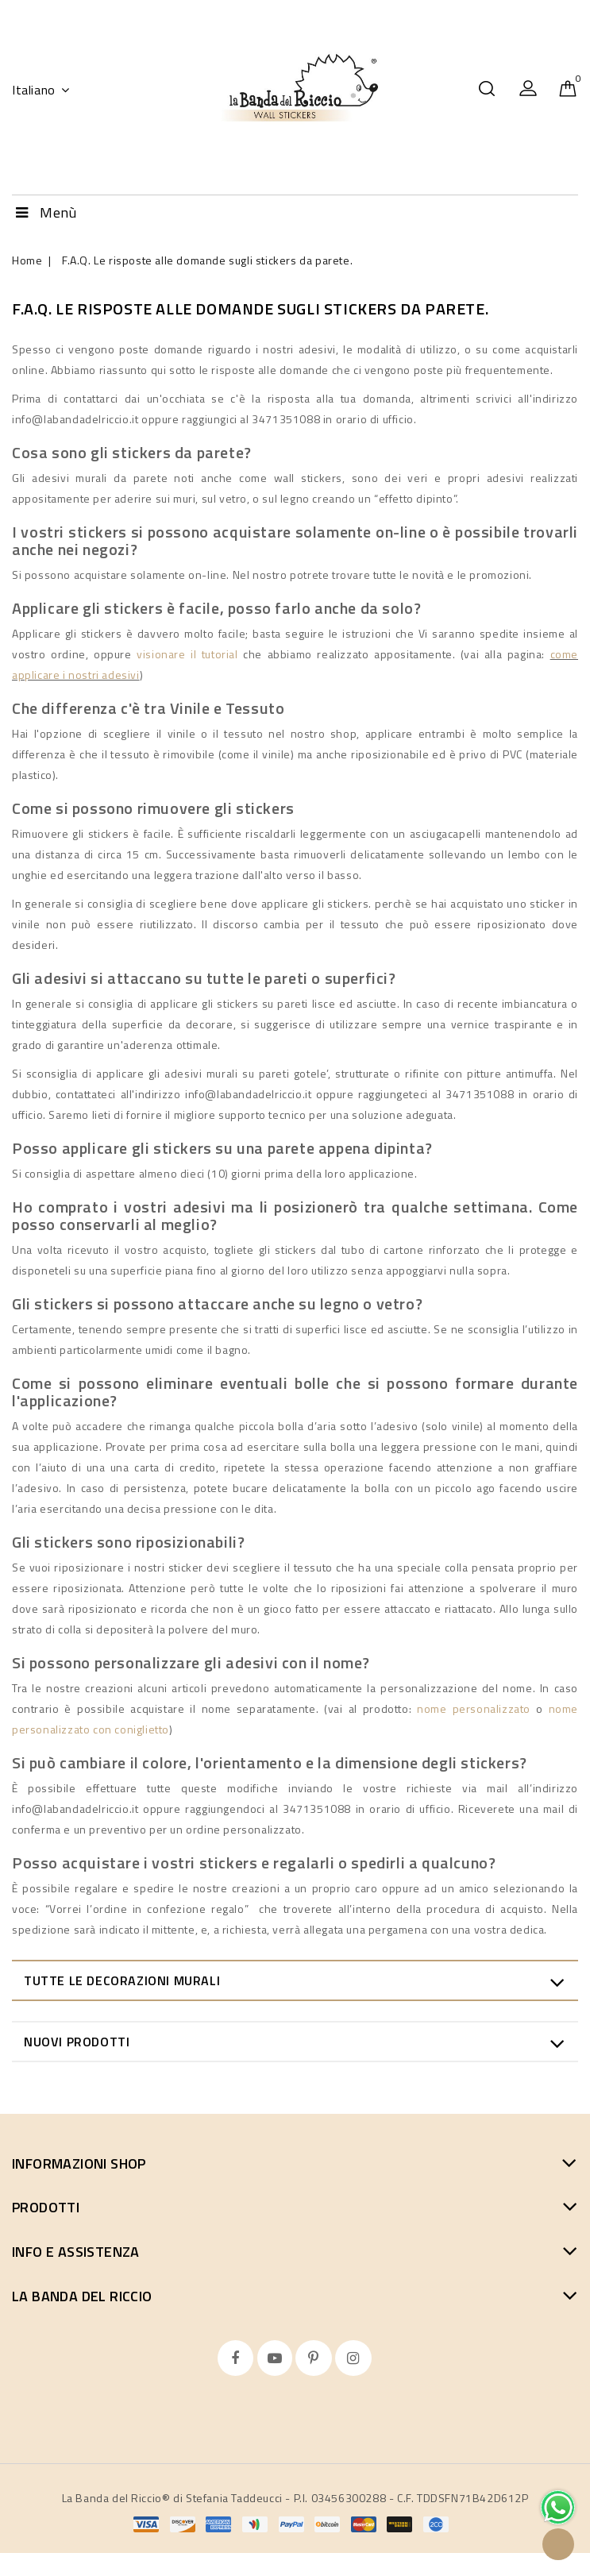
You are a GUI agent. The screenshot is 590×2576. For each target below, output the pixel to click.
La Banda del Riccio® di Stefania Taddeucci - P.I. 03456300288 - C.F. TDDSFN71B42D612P (295, 2497)
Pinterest (315, 2358)
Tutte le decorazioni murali (122, 1980)
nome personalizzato (473, 1708)
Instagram (355, 2358)
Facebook (237, 2358)
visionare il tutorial (187, 654)
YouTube (276, 2358)
